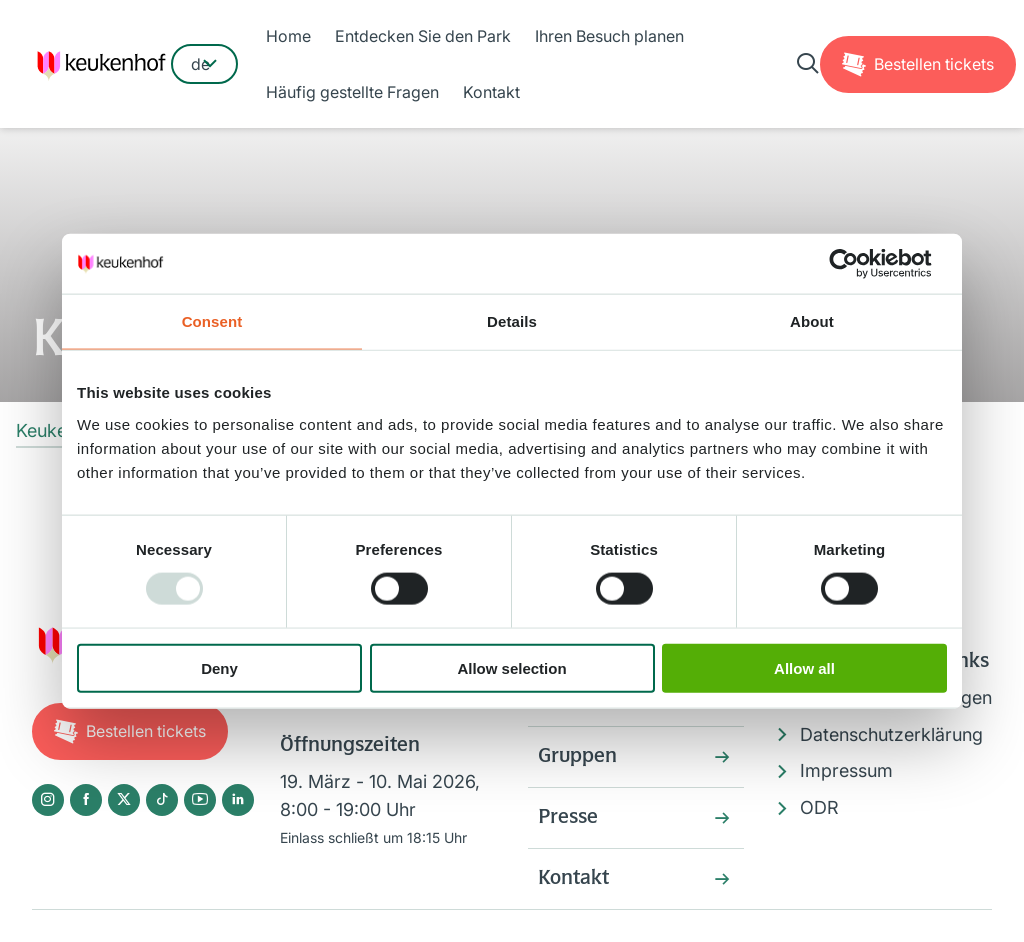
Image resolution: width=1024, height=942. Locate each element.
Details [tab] (512, 321)
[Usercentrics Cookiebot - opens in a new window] (859, 264)
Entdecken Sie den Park (423, 36)
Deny (219, 667)
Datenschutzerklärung (891, 734)
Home (288, 36)
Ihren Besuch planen (609, 36)
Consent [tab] (212, 321)
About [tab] (812, 321)
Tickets (934, 64)
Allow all (804, 667)
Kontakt (491, 92)
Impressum (846, 770)
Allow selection (511, 667)
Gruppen (577, 757)
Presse (568, 818)
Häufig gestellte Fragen (352, 92)
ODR (819, 807)
